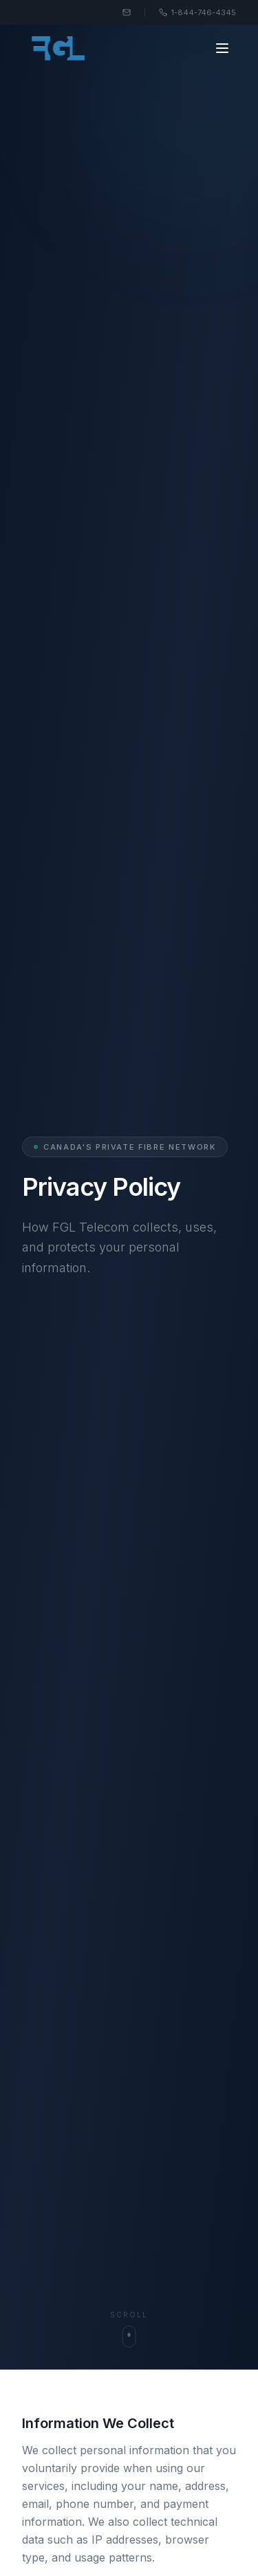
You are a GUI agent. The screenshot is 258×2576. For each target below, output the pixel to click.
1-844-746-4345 (197, 12)
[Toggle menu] (222, 48)
